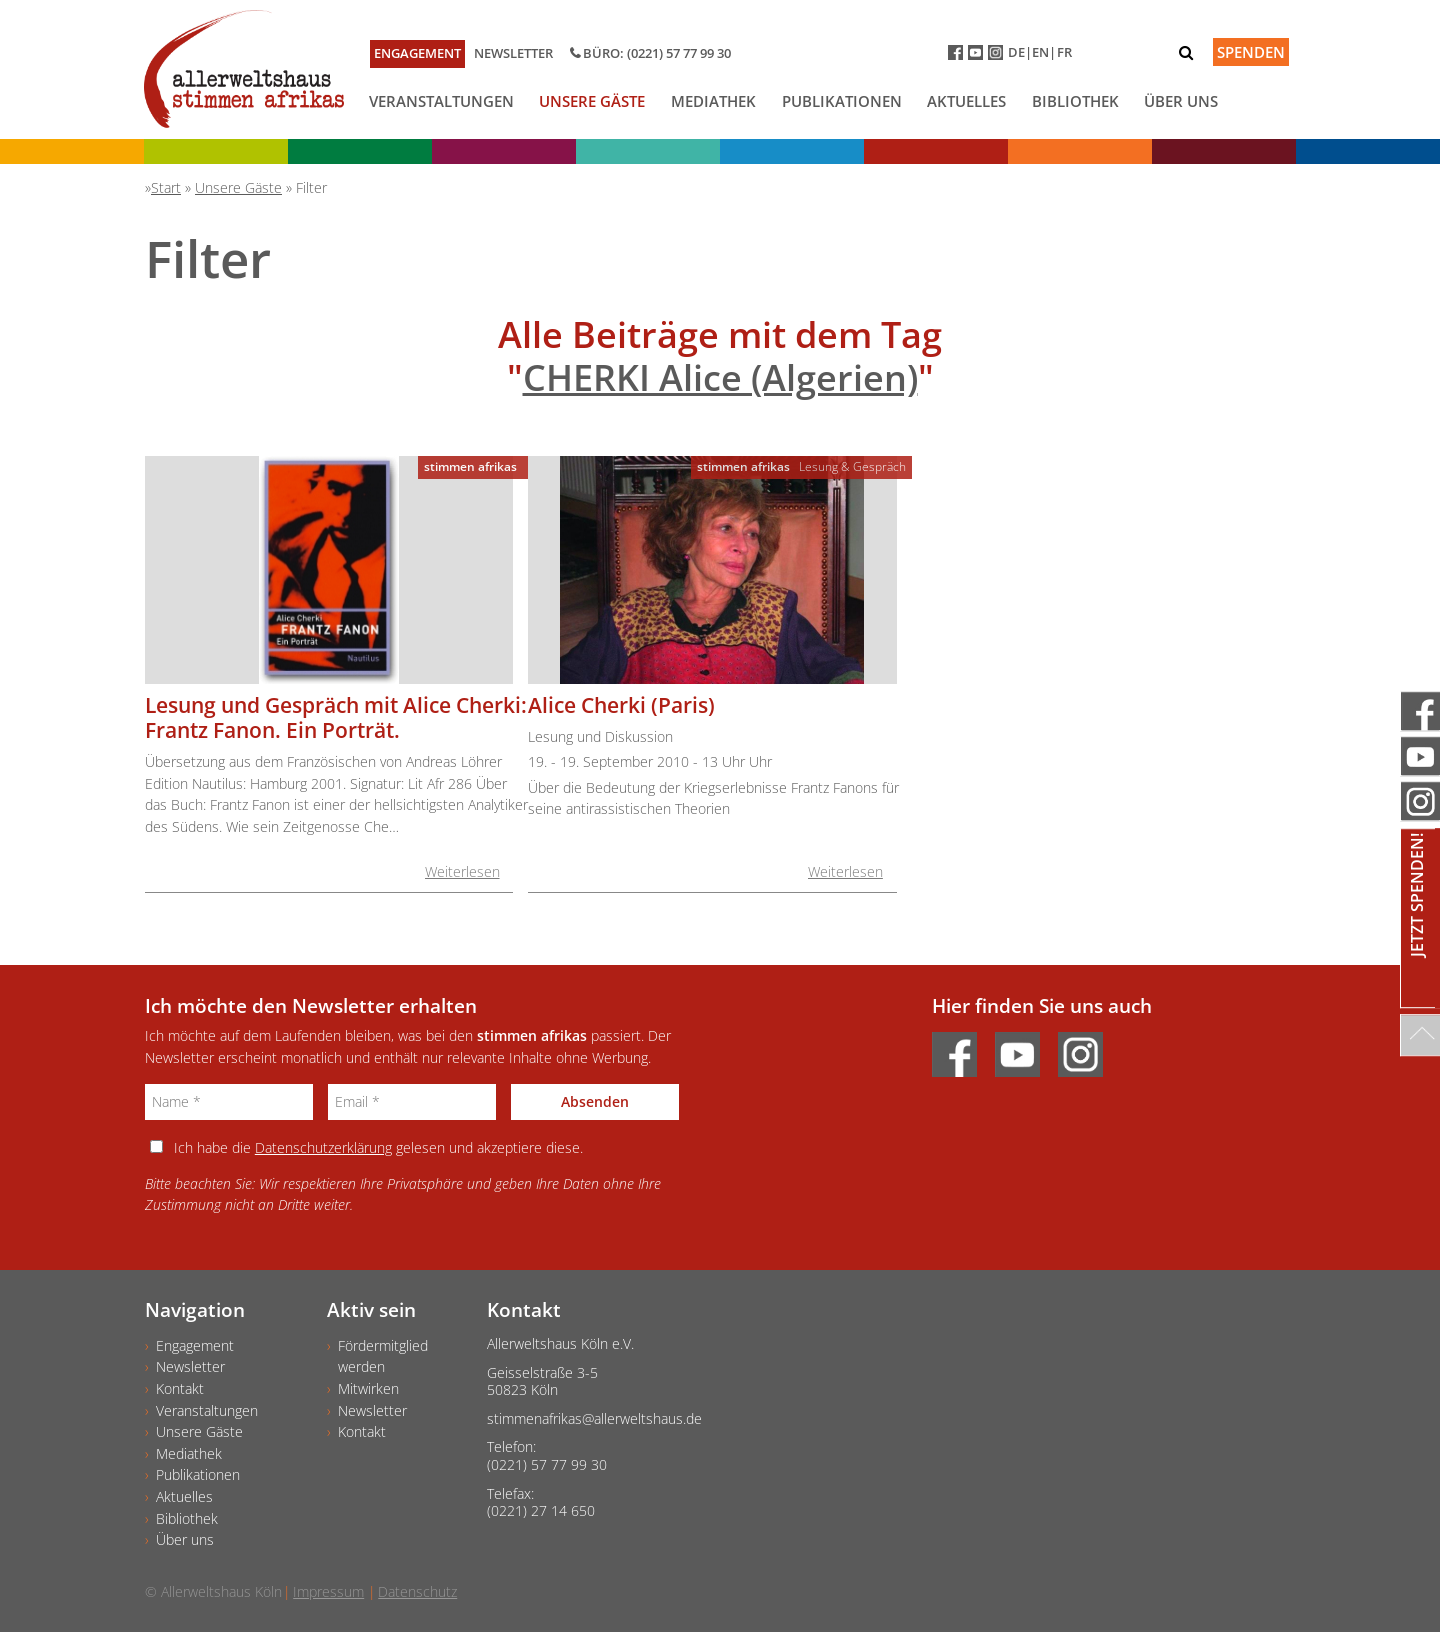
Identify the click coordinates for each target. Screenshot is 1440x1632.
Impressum (328, 1591)
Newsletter (513, 53)
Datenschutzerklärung (323, 1147)
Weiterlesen (462, 871)
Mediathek (713, 101)
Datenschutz (417, 1591)
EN (1040, 52)
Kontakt (180, 1388)
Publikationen (842, 101)
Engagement (417, 53)
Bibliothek (1075, 101)
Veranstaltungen (441, 101)
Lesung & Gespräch (852, 466)
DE (1016, 52)
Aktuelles (966, 101)
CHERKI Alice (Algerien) (720, 377)
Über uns (1181, 101)
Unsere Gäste (592, 101)
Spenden (1251, 52)
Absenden (595, 1101)
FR (1064, 52)
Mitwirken (368, 1388)
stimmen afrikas (470, 466)
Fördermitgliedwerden (383, 1356)
